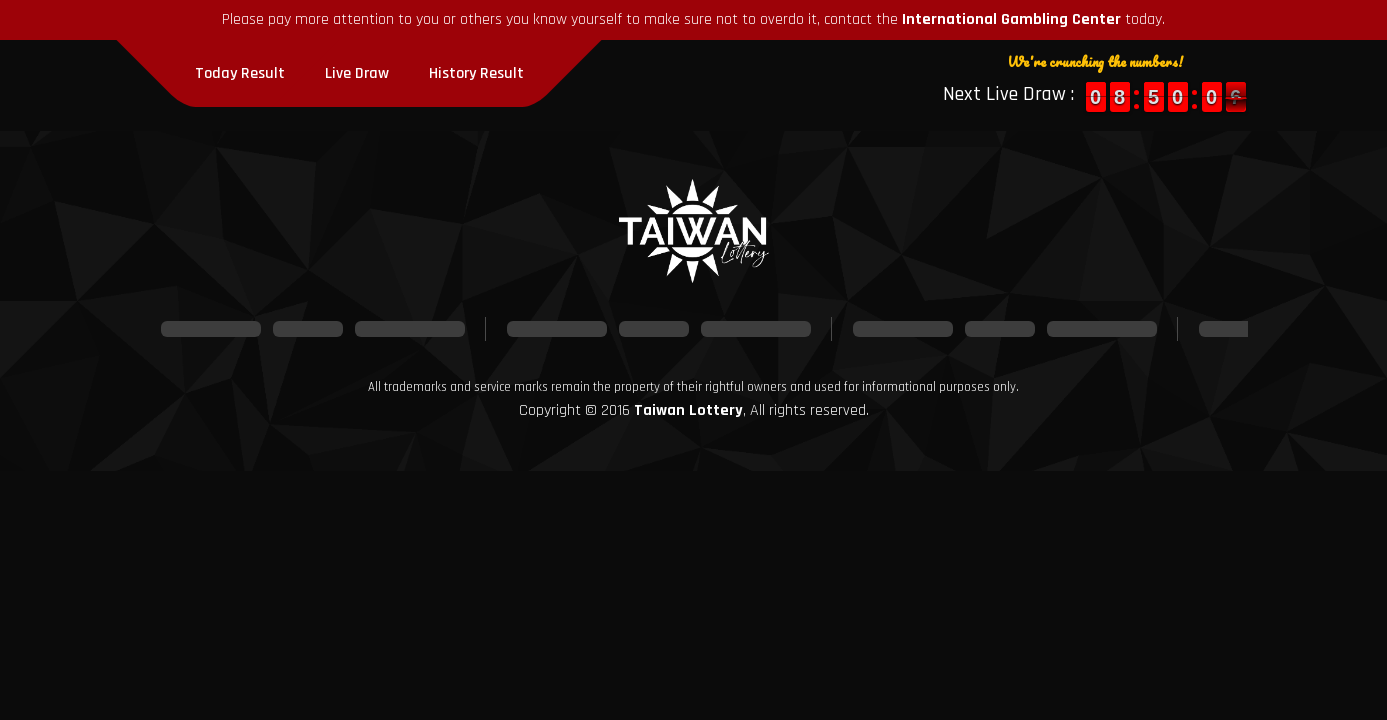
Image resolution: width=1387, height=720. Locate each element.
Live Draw (357, 73)
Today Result (240, 73)
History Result (476, 73)
